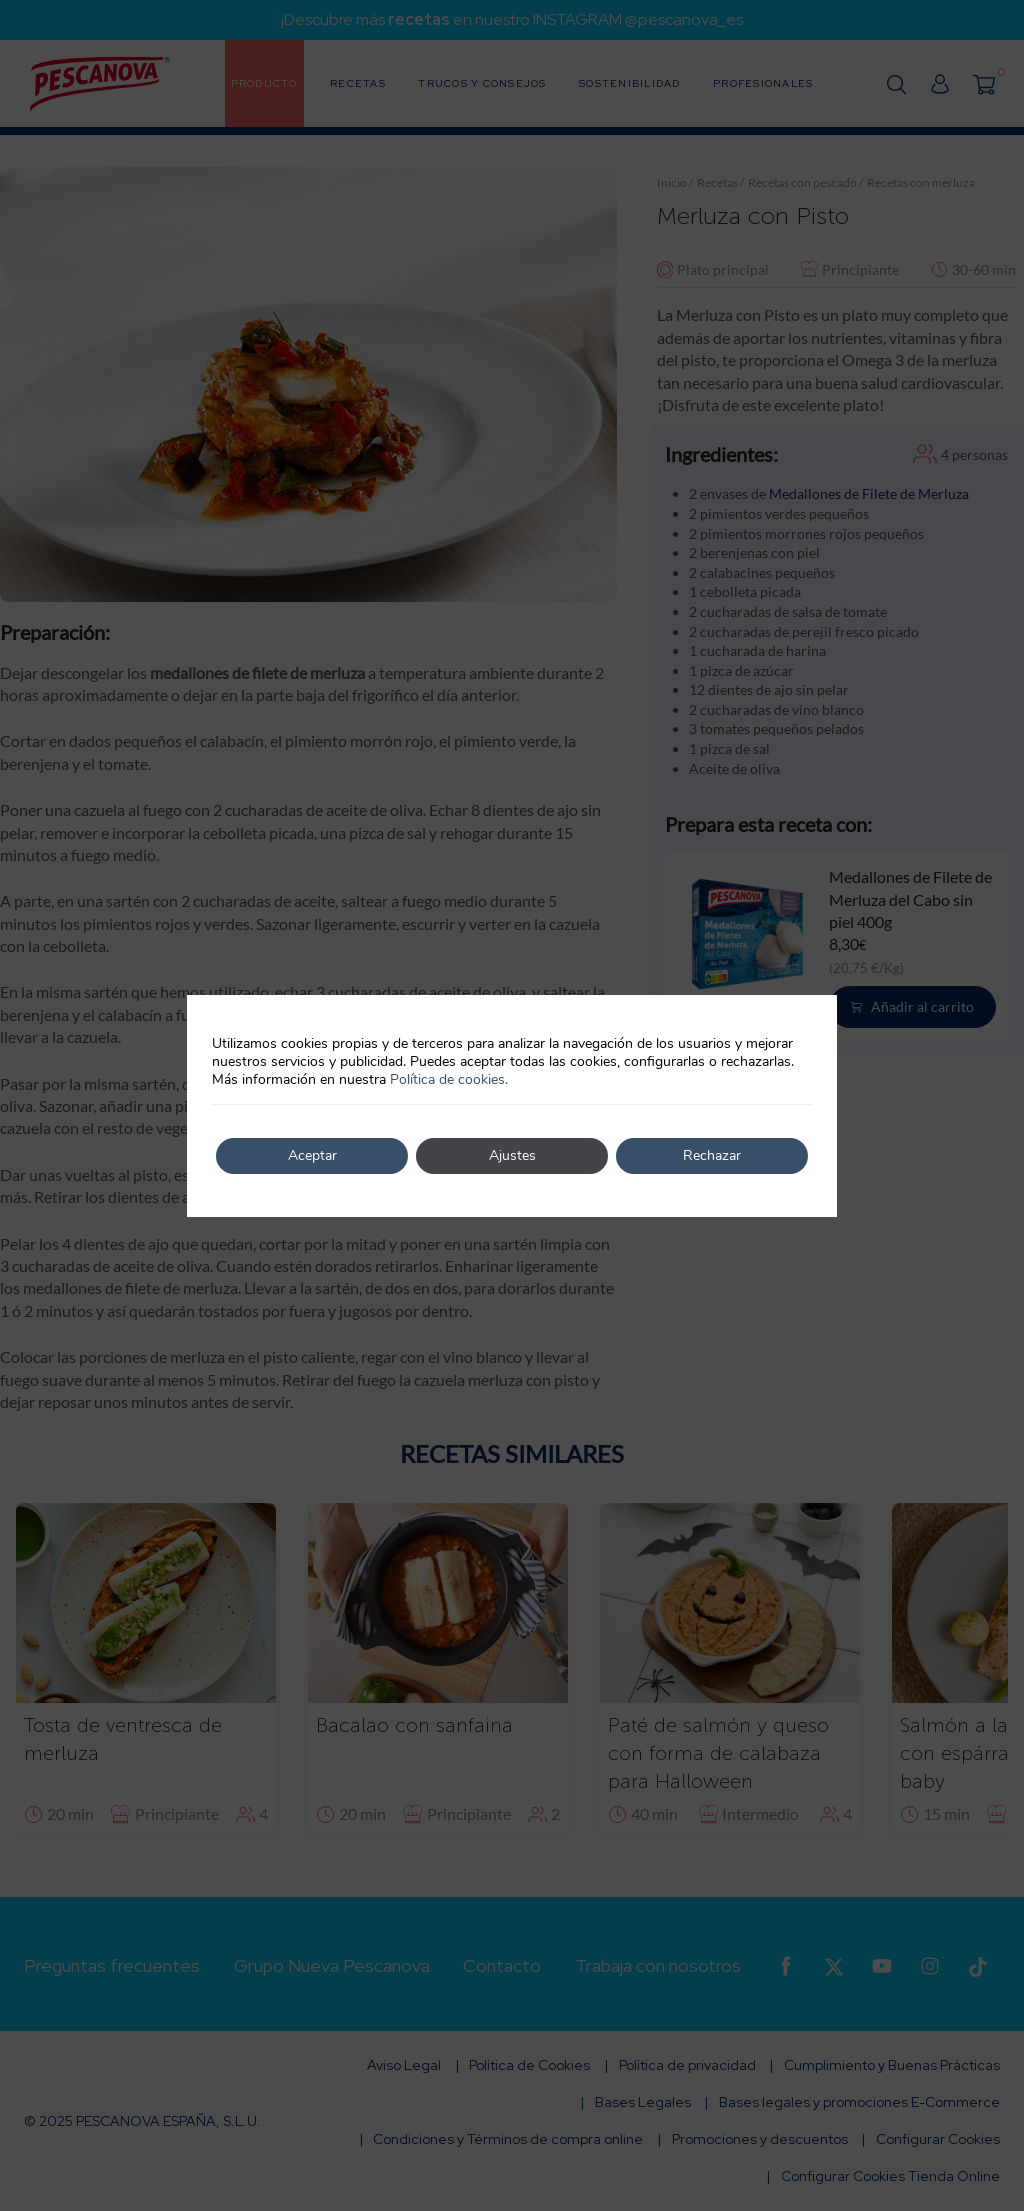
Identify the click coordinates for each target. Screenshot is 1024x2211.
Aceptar (312, 1155)
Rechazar (712, 1155)
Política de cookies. (449, 1079)
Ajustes (512, 1155)
